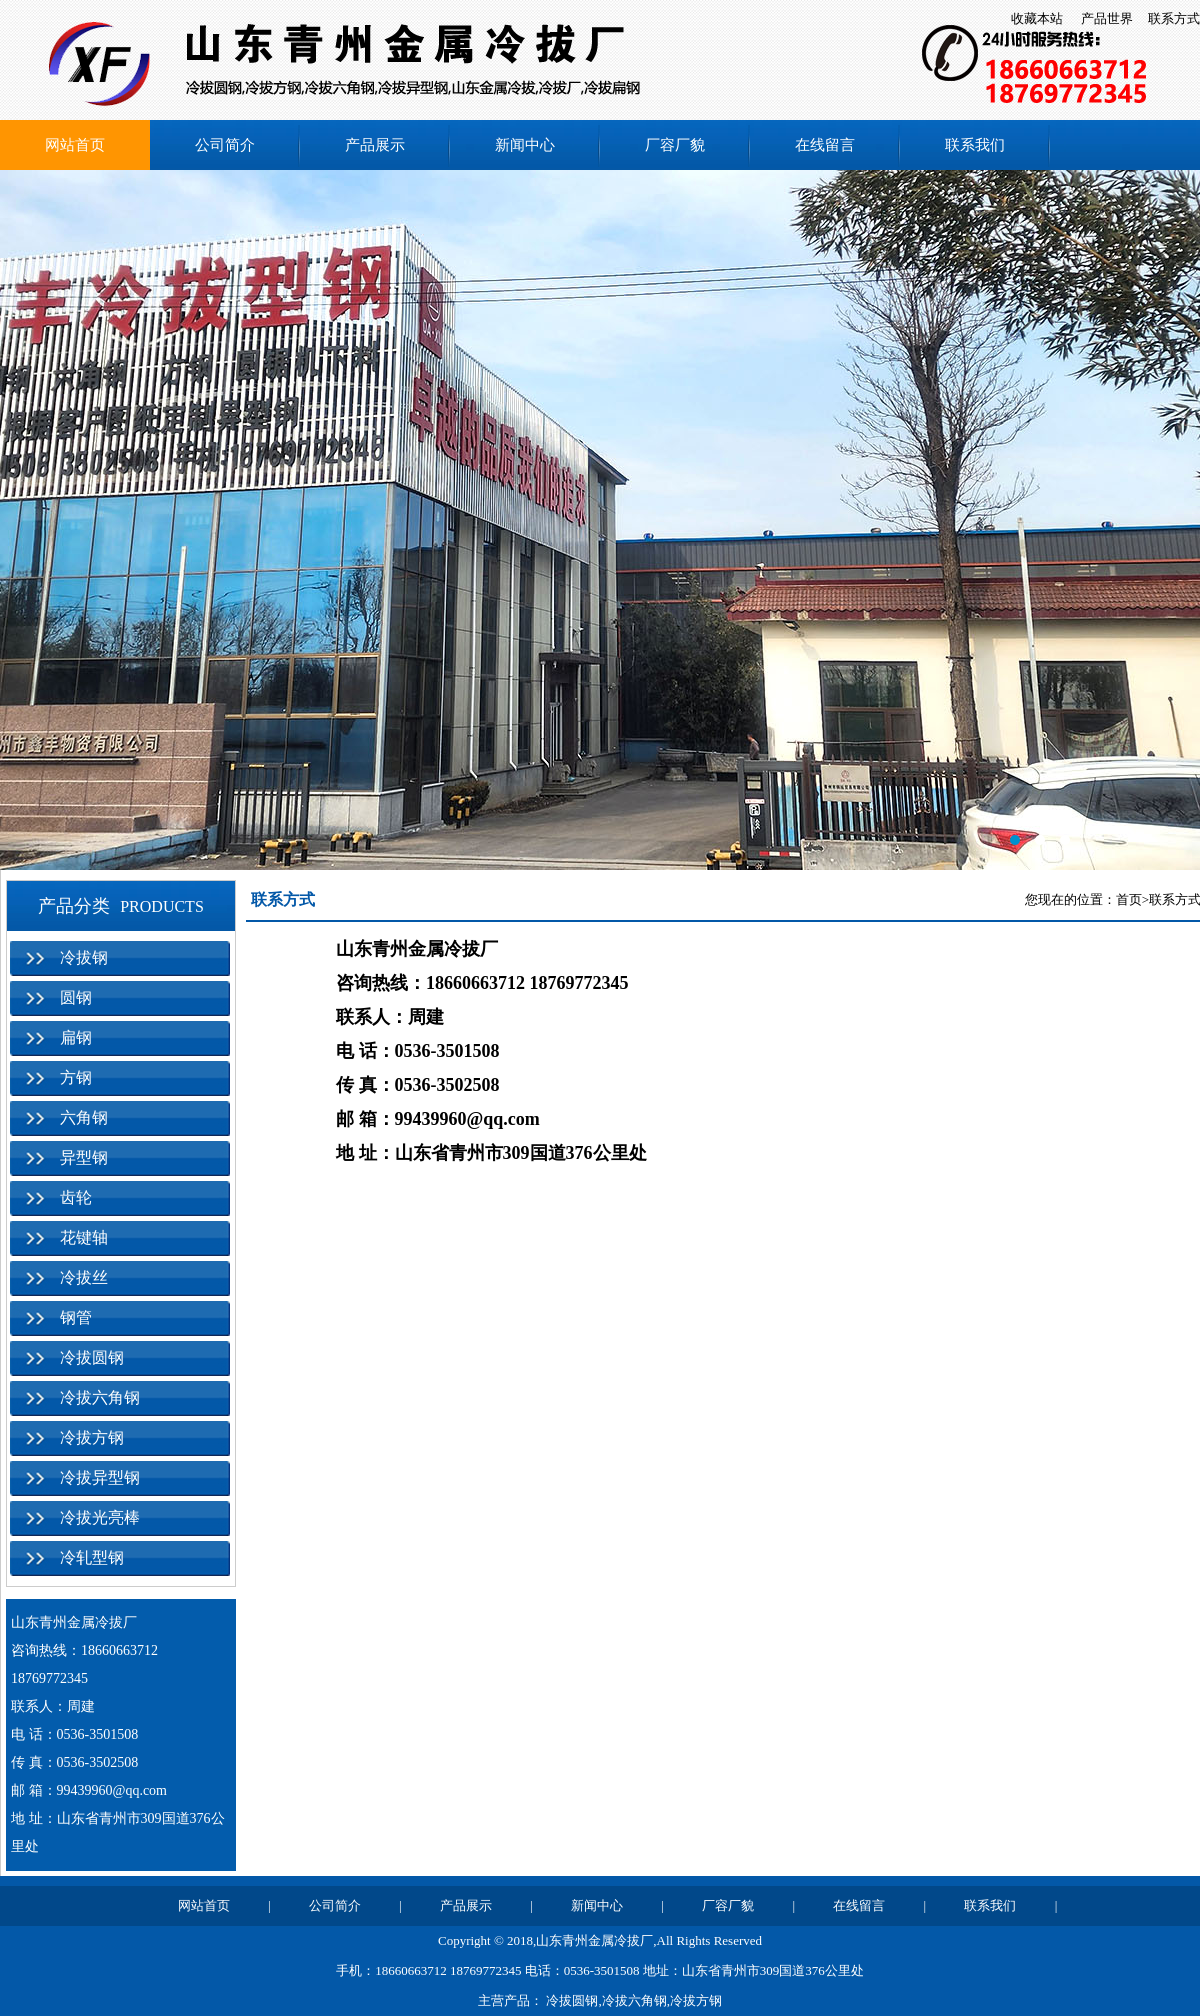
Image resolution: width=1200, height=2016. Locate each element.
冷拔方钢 (92, 1437)
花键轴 (84, 1237)
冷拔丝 (84, 1277)
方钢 (76, 1077)
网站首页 (75, 145)
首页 (1129, 899)
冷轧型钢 (92, 1557)
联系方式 (1174, 18)
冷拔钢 (84, 957)
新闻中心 (525, 145)
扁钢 (76, 1037)
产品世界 (1107, 18)
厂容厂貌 (675, 145)
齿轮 (76, 1197)
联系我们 (975, 145)
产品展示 (375, 145)
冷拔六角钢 (100, 1397)
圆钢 (76, 997)
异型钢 (84, 1157)
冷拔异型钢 (100, 1477)
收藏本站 (1037, 18)
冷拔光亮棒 (100, 1517)
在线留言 (825, 145)
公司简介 (225, 145)
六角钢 (84, 1117)
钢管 (76, 1317)
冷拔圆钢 (92, 1357)
